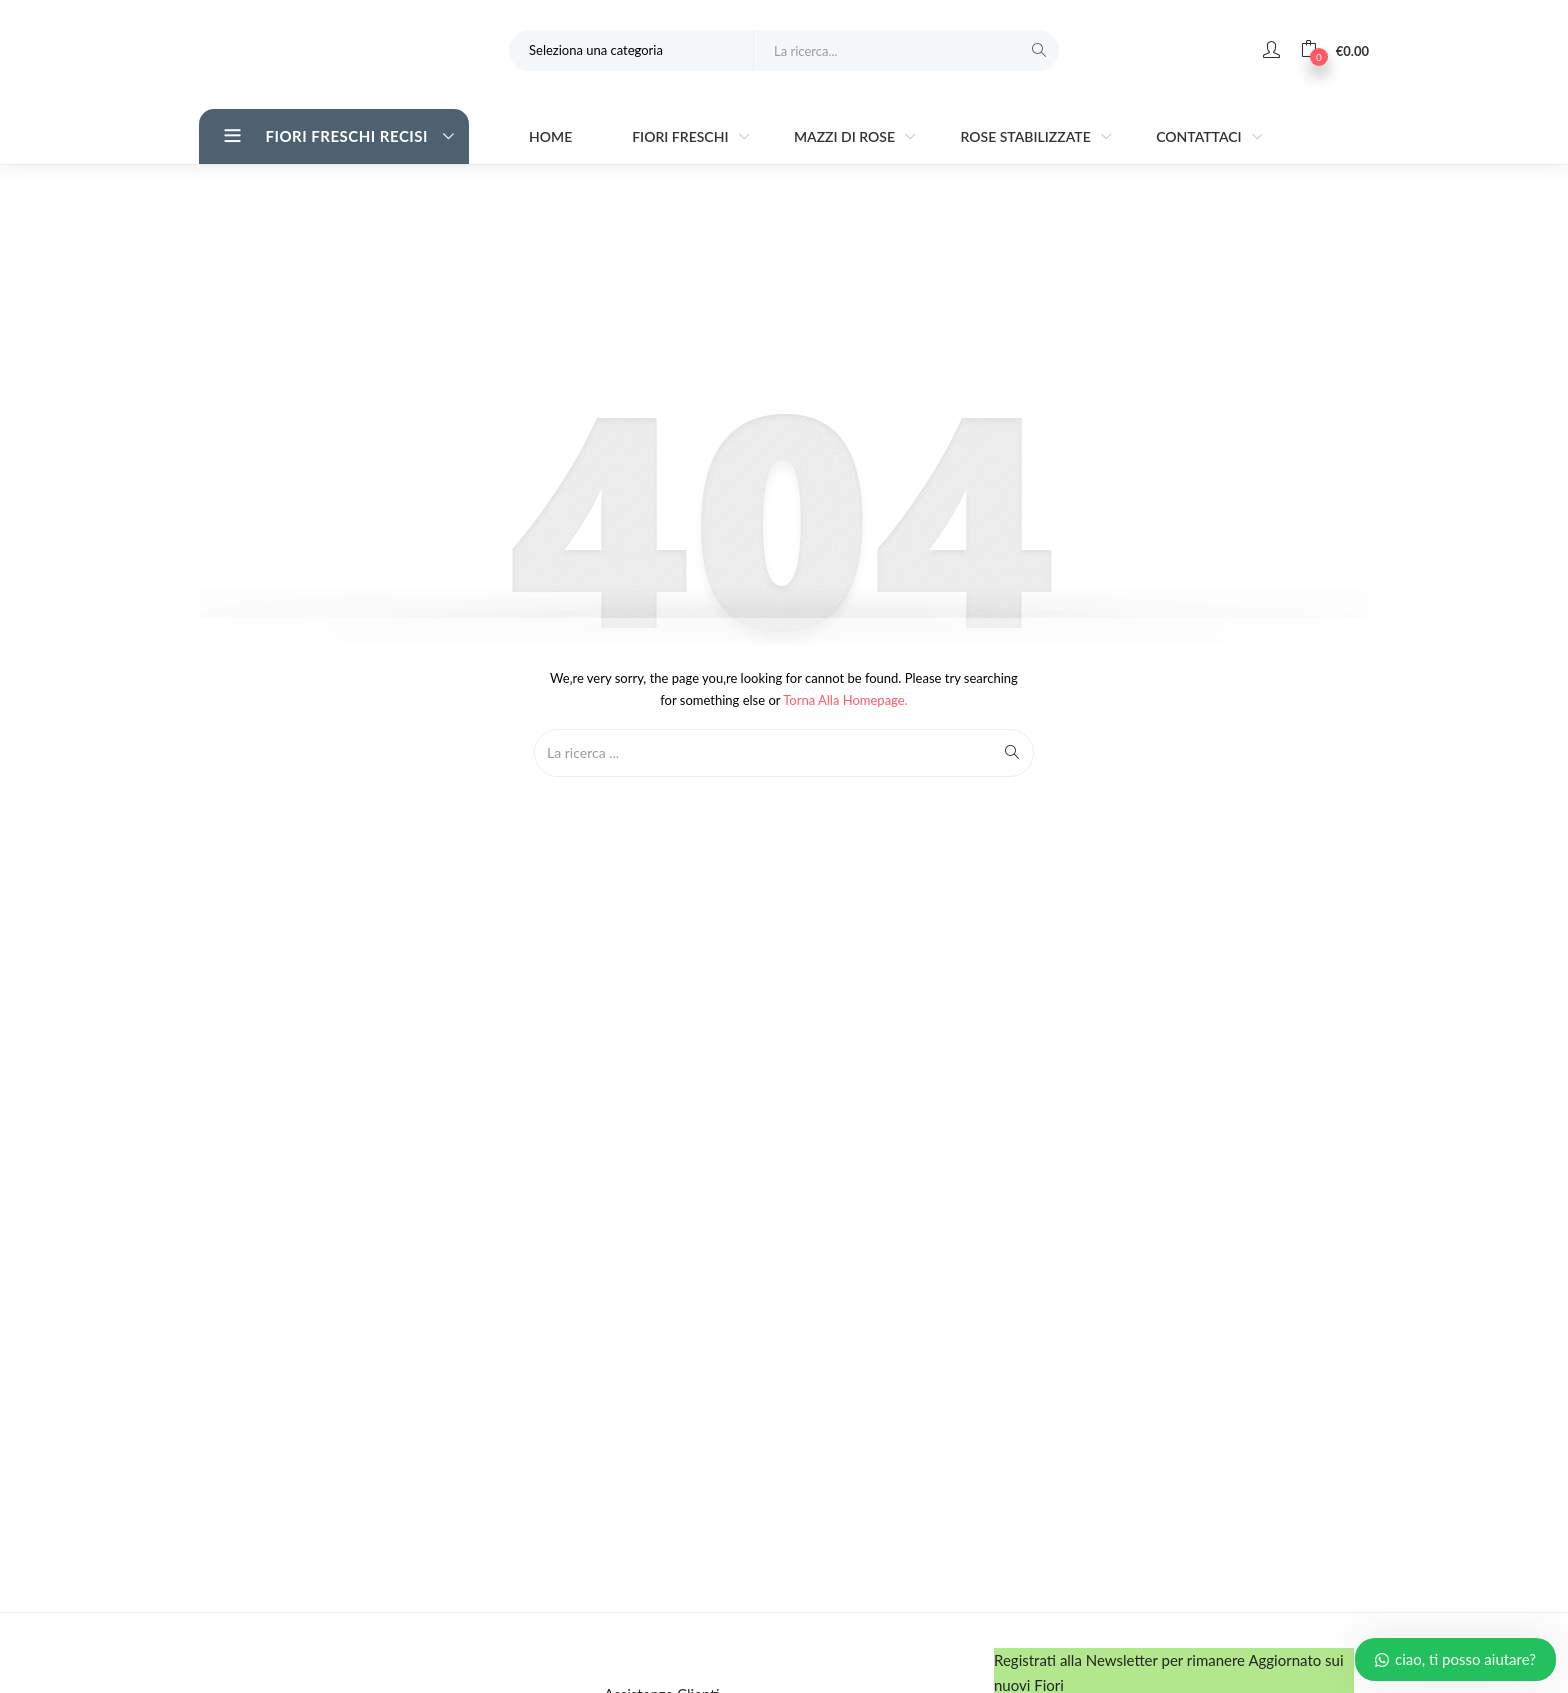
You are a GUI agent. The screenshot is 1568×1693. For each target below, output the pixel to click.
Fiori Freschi (682, 136)
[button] (1334, 50)
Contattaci (1200, 136)
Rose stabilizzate (1027, 136)
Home (550, 136)
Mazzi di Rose (846, 136)
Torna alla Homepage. (845, 700)
